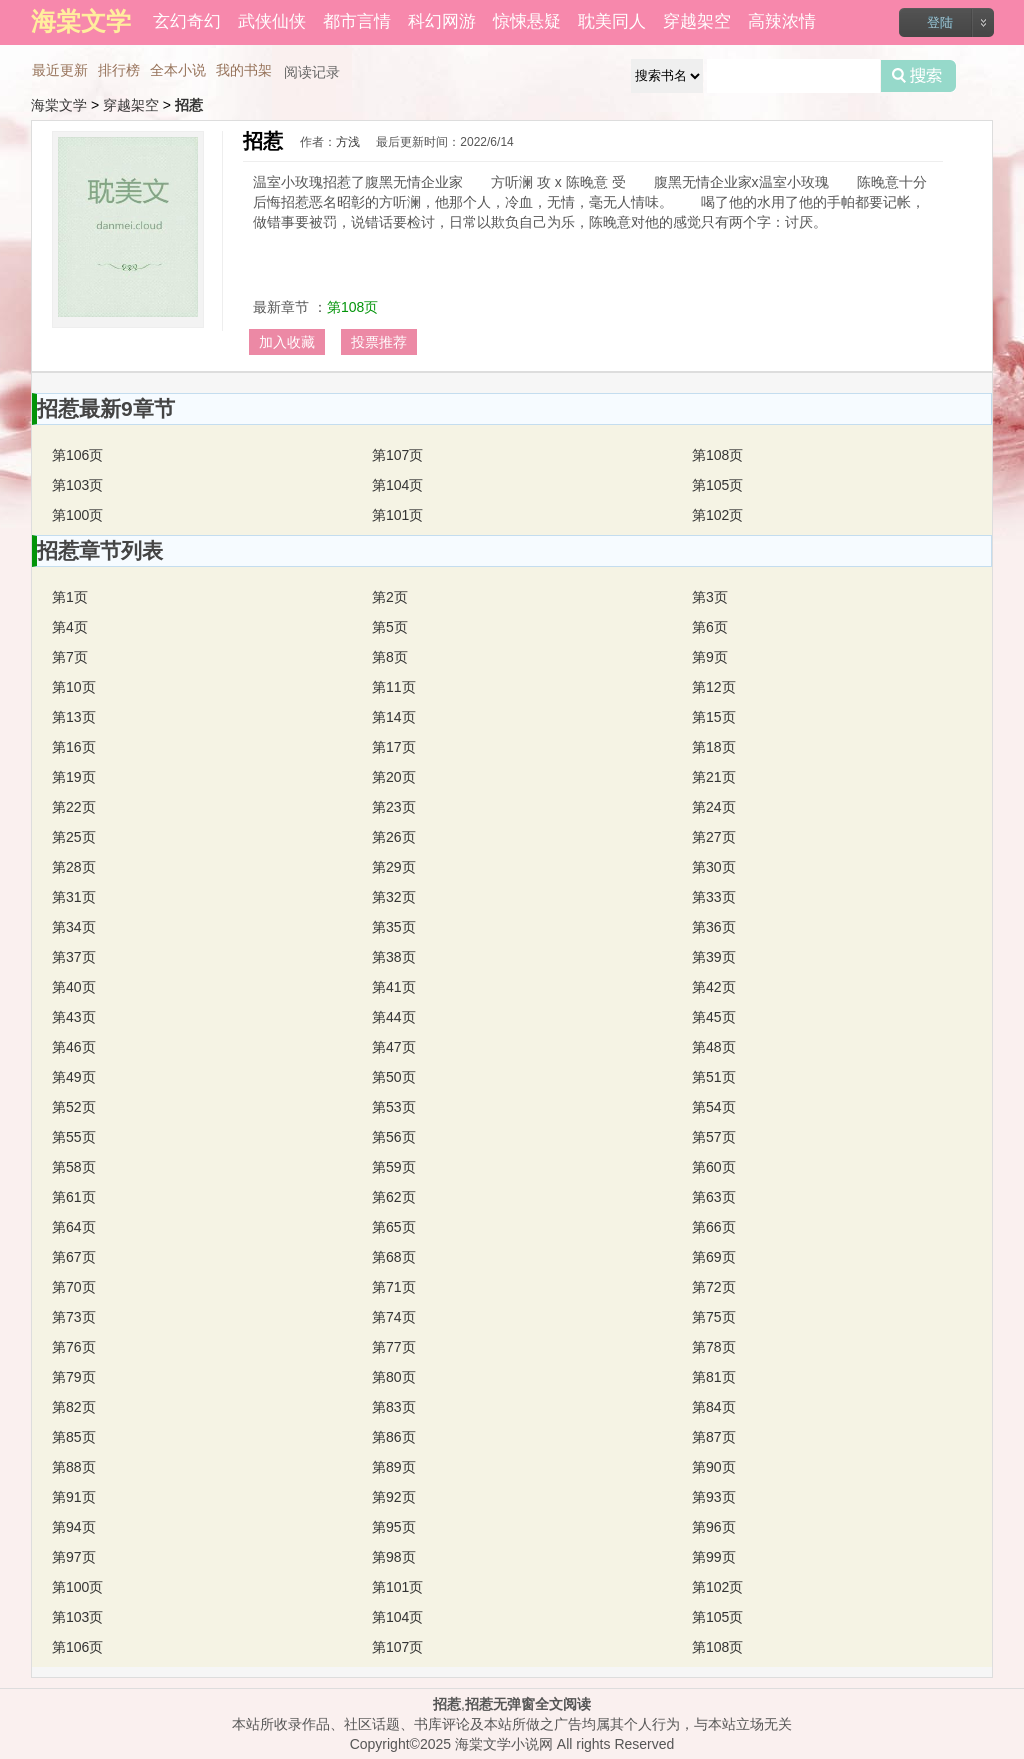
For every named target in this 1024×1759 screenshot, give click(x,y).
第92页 (394, 1497)
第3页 (710, 597)
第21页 (714, 777)
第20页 (394, 777)
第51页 (714, 1077)
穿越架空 (697, 21)
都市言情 (357, 21)
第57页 (714, 1137)
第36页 (714, 927)
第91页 (74, 1497)
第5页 (390, 627)
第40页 (74, 987)
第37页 (74, 957)
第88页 (74, 1467)
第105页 (717, 485)
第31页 (74, 897)
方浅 (348, 142)
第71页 (394, 1287)
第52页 (74, 1107)
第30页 (714, 867)
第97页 (74, 1557)
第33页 (714, 897)
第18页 (714, 747)
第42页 (714, 987)
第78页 (714, 1347)
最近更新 (60, 70)
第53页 (394, 1107)
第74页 (394, 1317)
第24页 (714, 807)
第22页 (74, 807)
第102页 (717, 515)
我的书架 (244, 70)
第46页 (74, 1047)
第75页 (714, 1317)
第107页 (397, 455)
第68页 (394, 1257)
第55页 (74, 1137)
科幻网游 (442, 21)
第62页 (394, 1197)
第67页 (74, 1257)
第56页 (394, 1137)
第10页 (74, 687)
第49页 (74, 1077)
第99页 (714, 1557)
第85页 (74, 1437)
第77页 (394, 1347)
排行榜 (119, 70)
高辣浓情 (782, 21)
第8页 (390, 657)
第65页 (394, 1227)
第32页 (394, 897)
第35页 (394, 927)
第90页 (714, 1467)
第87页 (714, 1437)
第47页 (394, 1047)
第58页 (74, 1167)
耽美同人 (612, 21)
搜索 (918, 76)
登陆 (940, 22)
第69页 (714, 1257)
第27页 (714, 837)
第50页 (394, 1077)
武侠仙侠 (272, 21)
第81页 (714, 1377)
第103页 (77, 485)
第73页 (74, 1317)
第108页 (352, 307)
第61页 (74, 1197)
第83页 (394, 1407)
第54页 (714, 1107)
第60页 (714, 1167)
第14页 (394, 717)
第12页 (714, 687)
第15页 (714, 717)
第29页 (394, 867)
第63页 (714, 1197)
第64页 (74, 1227)
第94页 (74, 1527)
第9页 (710, 657)
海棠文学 (59, 105)
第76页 (74, 1347)
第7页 (70, 657)
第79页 (74, 1377)
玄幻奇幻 (187, 21)
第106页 (77, 455)
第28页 (74, 867)
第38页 (394, 957)
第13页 (74, 717)
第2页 (390, 597)
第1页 (70, 597)
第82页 (74, 1407)
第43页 (74, 1017)
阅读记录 (312, 72)
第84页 (714, 1407)
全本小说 (178, 70)
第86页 (394, 1437)
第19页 (74, 777)
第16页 (74, 747)
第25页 (74, 837)
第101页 (397, 515)
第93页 (714, 1497)
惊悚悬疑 (527, 21)
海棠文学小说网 (504, 1744)
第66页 (714, 1227)
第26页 (394, 837)
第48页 (714, 1047)
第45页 (714, 1017)
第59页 (394, 1167)
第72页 (714, 1287)
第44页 (394, 1017)
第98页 (394, 1557)
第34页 (74, 927)
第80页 (394, 1377)
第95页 (394, 1527)
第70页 (74, 1287)
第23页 (394, 807)
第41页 (394, 987)
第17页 (394, 747)
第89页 (394, 1467)
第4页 (70, 627)
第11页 (394, 687)
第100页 (77, 515)
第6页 (710, 627)
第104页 (397, 485)
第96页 (714, 1527)
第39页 (714, 957)
